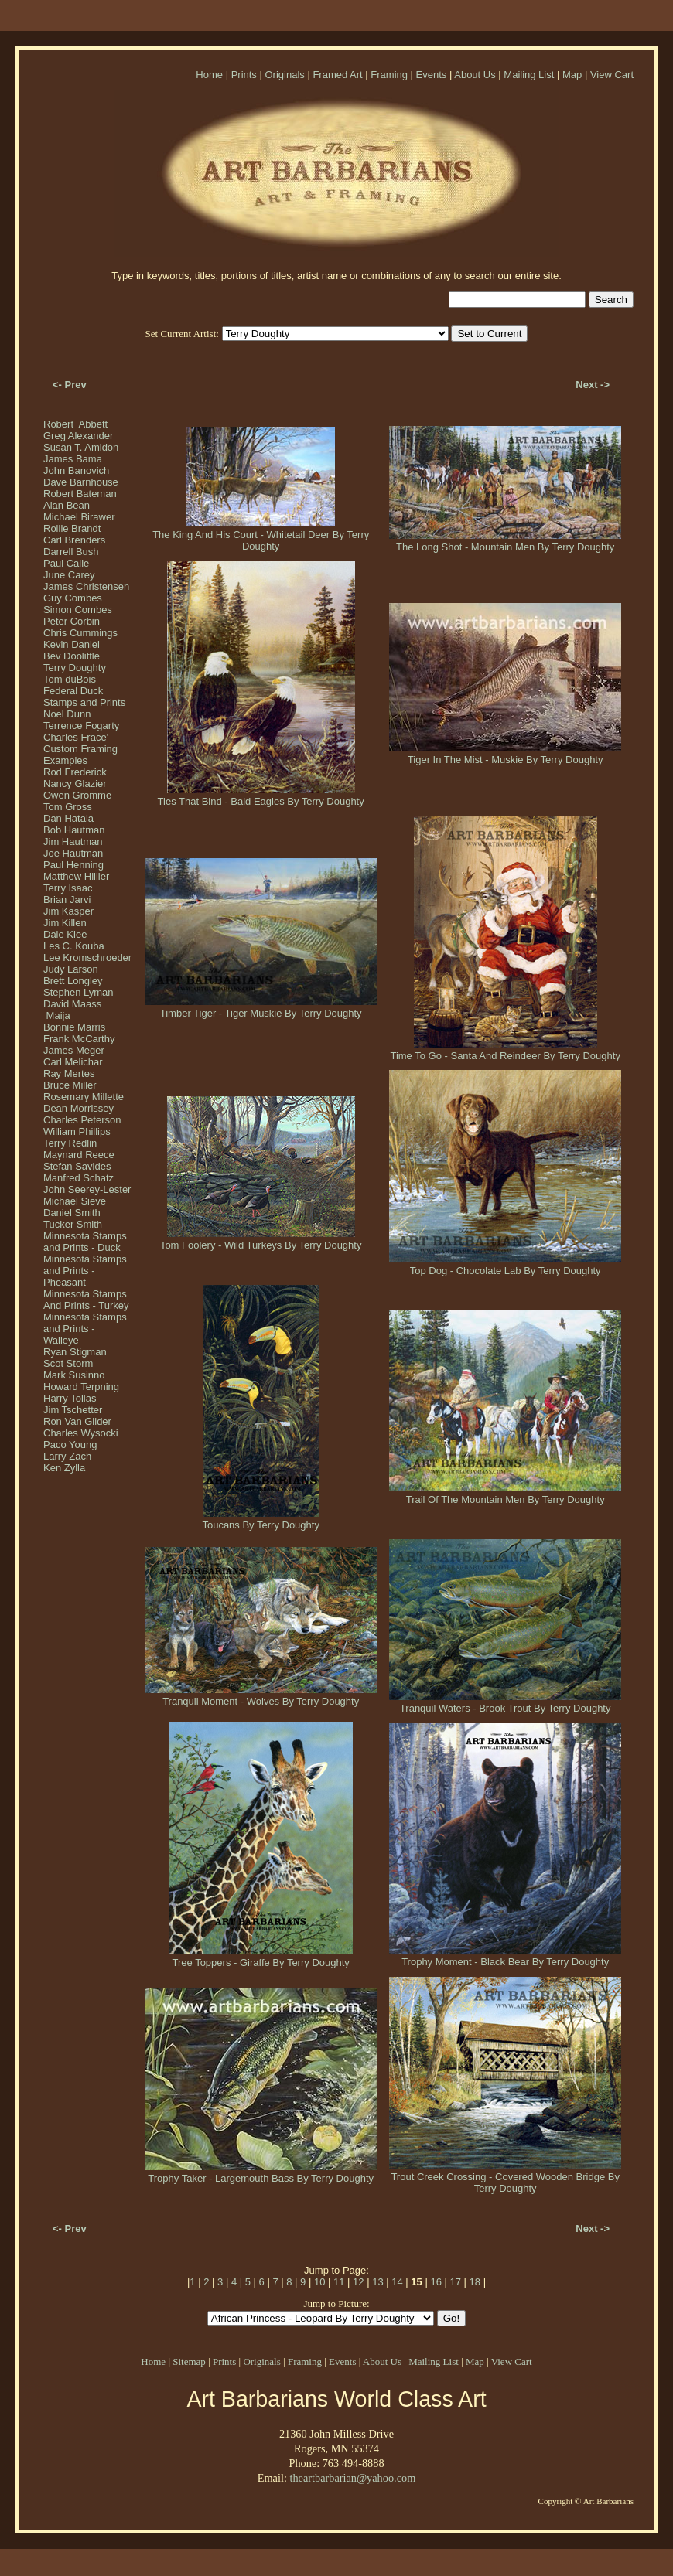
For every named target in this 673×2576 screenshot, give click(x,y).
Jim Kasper (68, 911)
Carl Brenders (74, 540)
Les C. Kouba (73, 946)
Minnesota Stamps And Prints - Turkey (86, 1299)
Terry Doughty (74, 667)
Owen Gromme (77, 795)
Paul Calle (66, 563)
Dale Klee (65, 934)
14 (396, 2282)
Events (431, 74)
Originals (284, 74)
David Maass (72, 1004)
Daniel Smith (72, 1212)
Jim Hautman (73, 841)
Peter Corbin (71, 621)
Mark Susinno (73, 1375)
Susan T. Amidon (80, 447)
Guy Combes (72, 598)
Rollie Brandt (72, 528)
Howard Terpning (81, 1386)
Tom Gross (67, 807)
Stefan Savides (77, 1166)
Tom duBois (69, 679)
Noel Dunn (67, 714)
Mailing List (529, 74)
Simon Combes (77, 609)
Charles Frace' (75, 737)
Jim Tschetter (72, 1410)
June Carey (68, 575)
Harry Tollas (69, 1398)
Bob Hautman (74, 830)
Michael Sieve (74, 1201)
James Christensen (86, 586)
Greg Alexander (78, 435)
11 (338, 2282)
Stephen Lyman (78, 992)
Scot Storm (68, 1363)
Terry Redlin (70, 1143)
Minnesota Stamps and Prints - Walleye (85, 1328)
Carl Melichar (73, 1062)
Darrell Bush (71, 551)
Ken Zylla (64, 1468)
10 (319, 2282)
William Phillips (77, 1131)
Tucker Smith (72, 1224)
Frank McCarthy (78, 1038)
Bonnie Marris (74, 1027)
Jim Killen (65, 923)
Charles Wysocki (80, 1433)
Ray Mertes (68, 1073)
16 (435, 2282)
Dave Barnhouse (80, 482)
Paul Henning (73, 865)
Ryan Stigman (75, 1352)
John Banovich (76, 470)
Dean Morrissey (78, 1108)
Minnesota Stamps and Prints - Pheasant (85, 1270)
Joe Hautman (73, 853)
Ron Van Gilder (77, 1421)
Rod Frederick (75, 772)
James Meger (73, 1050)
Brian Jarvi (67, 899)
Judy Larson (70, 969)
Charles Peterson (82, 1120)
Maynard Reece (78, 1154)
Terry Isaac (68, 888)
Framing (389, 74)
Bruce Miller (70, 1085)
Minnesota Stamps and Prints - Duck (85, 1241)
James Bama (72, 459)
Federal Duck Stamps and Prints (84, 696)
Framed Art (337, 74)
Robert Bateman (80, 493)
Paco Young (70, 1444)
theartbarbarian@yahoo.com (352, 2478)
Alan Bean (66, 505)
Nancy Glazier (75, 783)
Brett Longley (73, 980)
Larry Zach (67, 1456)
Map (572, 74)
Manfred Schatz (78, 1178)
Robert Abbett (75, 424)
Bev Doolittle (71, 656)
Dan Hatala (68, 818)
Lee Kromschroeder (87, 957)
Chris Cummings (80, 633)
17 (454, 2282)
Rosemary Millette (83, 1096)
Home (209, 74)
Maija (56, 1015)
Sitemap (189, 2361)
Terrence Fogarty (81, 725)
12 (358, 2282)
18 (475, 2282)
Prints (244, 74)
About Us (474, 74)
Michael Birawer (78, 517)
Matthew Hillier (76, 876)
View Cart (612, 74)
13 (377, 2282)
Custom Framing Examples (80, 754)
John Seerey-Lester (87, 1189)
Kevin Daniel (71, 644)
